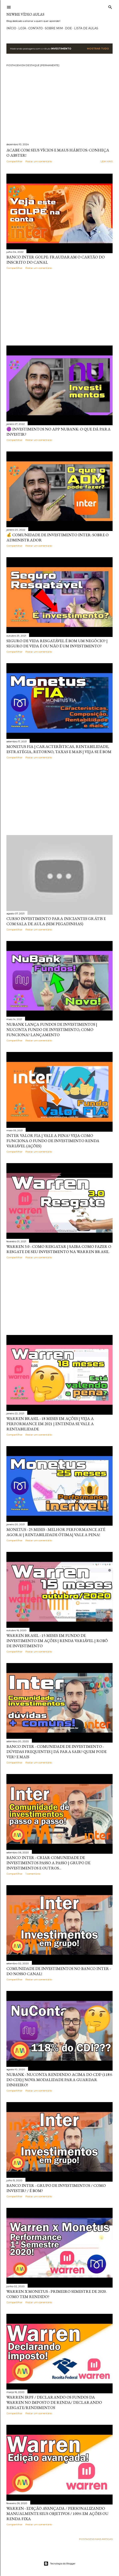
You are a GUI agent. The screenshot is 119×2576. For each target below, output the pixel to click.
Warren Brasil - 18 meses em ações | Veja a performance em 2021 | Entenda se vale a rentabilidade (50, 1424)
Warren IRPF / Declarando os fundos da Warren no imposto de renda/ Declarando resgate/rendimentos (54, 2402)
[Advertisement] (59, 307)
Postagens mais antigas (96, 2539)
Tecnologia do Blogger (60, 2563)
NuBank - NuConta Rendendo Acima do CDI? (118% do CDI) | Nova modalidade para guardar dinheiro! (59, 2079)
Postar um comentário (38, 161)
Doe (68, 28)
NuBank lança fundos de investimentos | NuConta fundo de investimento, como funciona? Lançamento (51, 1029)
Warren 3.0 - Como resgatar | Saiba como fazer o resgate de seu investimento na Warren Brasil (58, 1249)
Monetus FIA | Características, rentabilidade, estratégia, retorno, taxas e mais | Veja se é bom (58, 749)
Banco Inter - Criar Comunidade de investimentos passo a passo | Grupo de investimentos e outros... (48, 1863)
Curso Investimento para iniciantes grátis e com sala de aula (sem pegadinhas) (56, 921)
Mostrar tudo (98, 48)
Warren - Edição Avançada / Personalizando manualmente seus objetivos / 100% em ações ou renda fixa (57, 2513)
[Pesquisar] (110, 6)
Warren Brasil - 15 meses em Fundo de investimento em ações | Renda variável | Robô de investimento (57, 1640)
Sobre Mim (54, 28)
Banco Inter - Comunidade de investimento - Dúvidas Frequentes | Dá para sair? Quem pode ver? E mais (56, 1751)
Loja (22, 28)
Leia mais (107, 161)
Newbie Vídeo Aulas (25, 14)
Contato (35, 28)
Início (11, 28)
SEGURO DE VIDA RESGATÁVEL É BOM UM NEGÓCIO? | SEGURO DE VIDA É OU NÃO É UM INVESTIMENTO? (57, 643)
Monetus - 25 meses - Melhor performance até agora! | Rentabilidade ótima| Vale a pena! (55, 1532)
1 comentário (32, 1873)
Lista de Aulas (86, 28)
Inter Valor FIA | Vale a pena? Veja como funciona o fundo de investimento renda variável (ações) (52, 1140)
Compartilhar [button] (14, 161)
